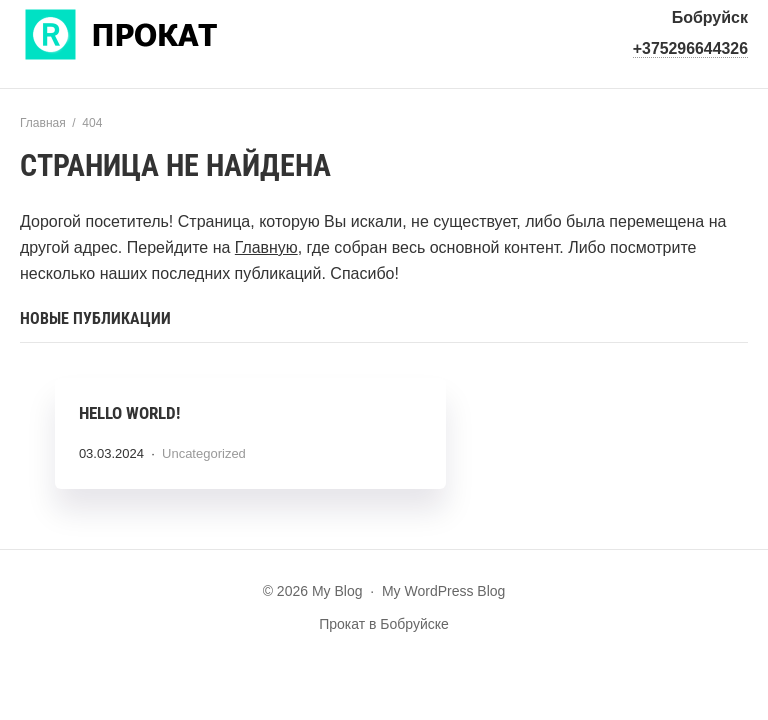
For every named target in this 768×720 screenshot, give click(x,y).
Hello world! (130, 414)
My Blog (170, 32)
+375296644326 (690, 48)
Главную (266, 247)
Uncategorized (205, 454)
